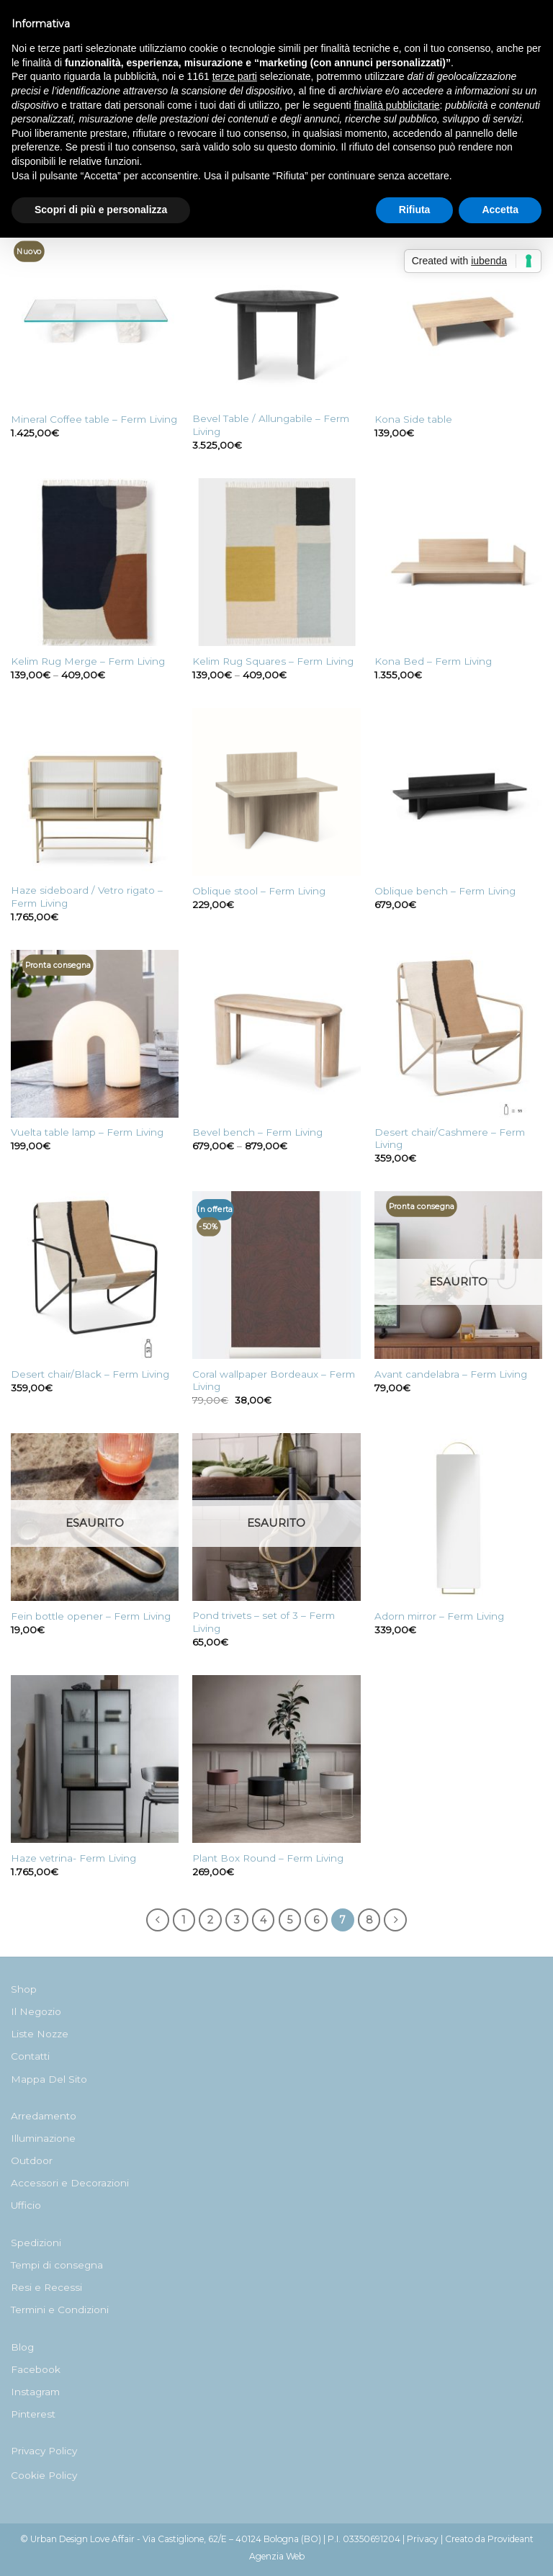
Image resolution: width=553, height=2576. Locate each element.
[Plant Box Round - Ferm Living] (276, 1759)
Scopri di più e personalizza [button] (101, 209)
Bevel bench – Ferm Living (257, 1132)
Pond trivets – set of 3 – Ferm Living (263, 1622)
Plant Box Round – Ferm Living (267, 1858)
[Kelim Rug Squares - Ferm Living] (276, 562)
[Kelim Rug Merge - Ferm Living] (95, 562)
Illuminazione (43, 2138)
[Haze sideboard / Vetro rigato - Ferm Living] (95, 792)
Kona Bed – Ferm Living (433, 661)
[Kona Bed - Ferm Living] (458, 562)
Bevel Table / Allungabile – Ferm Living (270, 425)
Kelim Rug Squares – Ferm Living (273, 661)
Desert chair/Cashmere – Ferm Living (449, 1138)
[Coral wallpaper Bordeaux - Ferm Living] (276, 1275)
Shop (24, 1989)
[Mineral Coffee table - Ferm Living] (95, 320)
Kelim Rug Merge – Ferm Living (88, 661)
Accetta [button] (500, 209)
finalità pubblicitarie (396, 105)
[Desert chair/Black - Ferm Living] (95, 1275)
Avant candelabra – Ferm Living (450, 1374)
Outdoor (32, 2160)
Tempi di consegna (57, 2265)
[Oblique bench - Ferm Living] (458, 792)
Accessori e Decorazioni (70, 2183)
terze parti (234, 76)
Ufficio (26, 2205)
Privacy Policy (44, 2450)
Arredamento (43, 2116)
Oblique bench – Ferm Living (445, 891)
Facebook (35, 2369)
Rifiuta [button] (415, 209)
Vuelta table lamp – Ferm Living (87, 1132)
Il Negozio (36, 2011)
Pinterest (33, 2414)
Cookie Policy (44, 2475)
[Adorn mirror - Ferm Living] (458, 1517)
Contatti (30, 2056)
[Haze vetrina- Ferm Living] (95, 1759)
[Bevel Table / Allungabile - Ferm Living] (276, 320)
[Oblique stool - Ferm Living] (276, 792)
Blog (22, 2347)
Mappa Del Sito (49, 2079)
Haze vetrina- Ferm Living (73, 1858)
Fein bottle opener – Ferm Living (91, 1616)
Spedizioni (36, 2242)
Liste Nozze (39, 2033)
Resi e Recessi (46, 2287)
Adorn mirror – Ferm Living (439, 1616)
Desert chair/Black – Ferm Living (90, 1374)
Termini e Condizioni (60, 2309)
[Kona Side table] (458, 320)
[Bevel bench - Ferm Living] (276, 1034)
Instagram (35, 2391)
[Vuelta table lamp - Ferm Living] (95, 1034)
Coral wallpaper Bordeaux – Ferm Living (273, 1380)
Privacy (423, 2539)
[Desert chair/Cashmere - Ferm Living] (458, 1034)
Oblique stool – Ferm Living (258, 891)
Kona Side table (413, 419)
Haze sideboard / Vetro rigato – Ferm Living (87, 896)
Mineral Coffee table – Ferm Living (94, 419)
